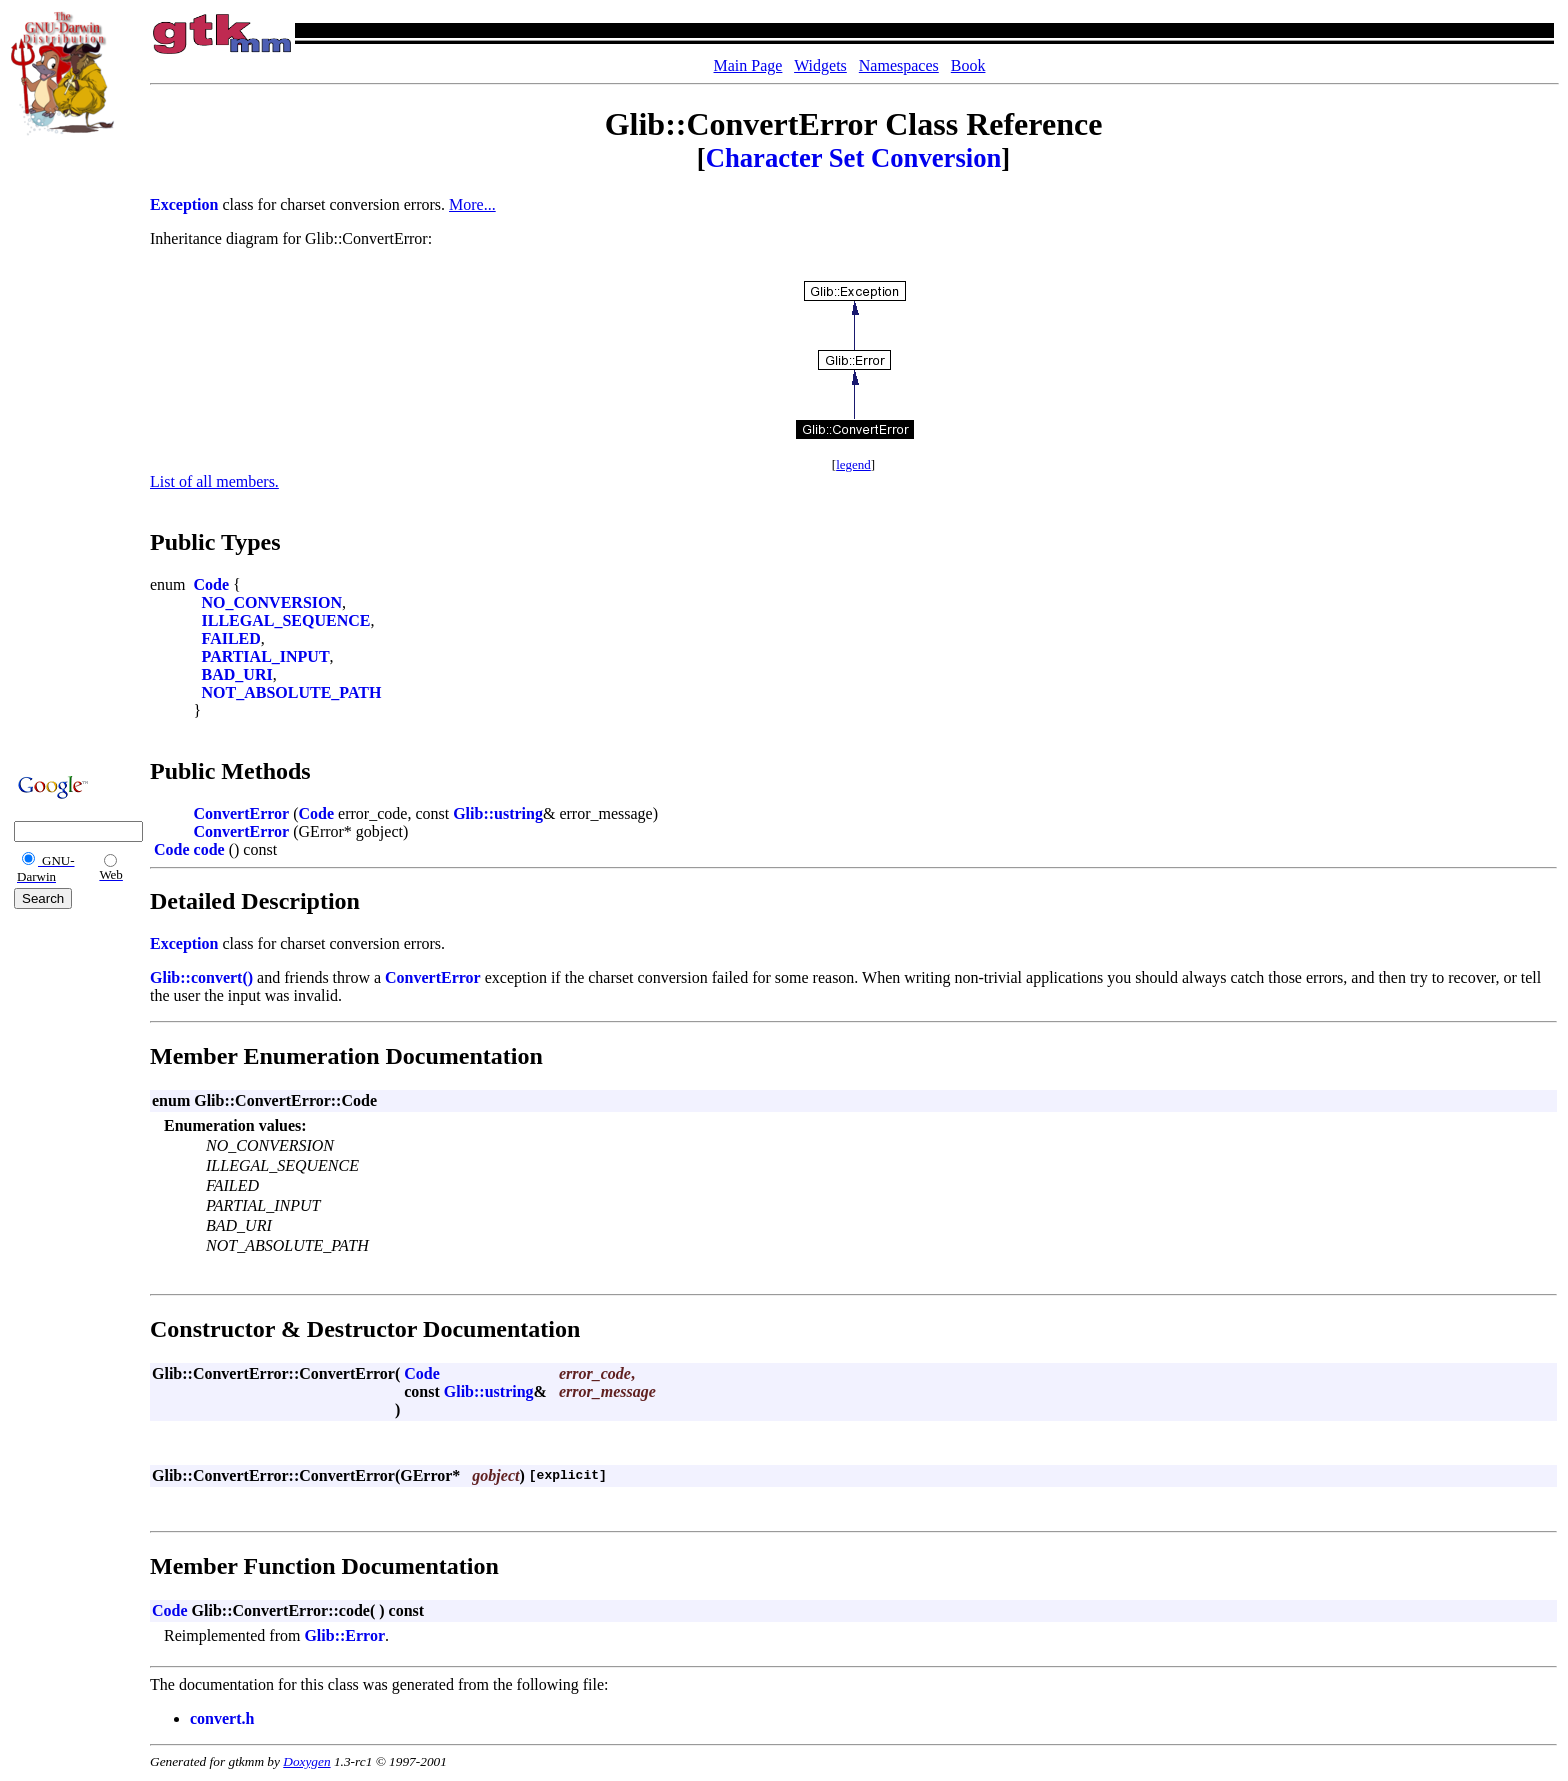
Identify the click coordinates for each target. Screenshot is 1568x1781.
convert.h (222, 1718)
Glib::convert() (201, 977)
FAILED (231, 638)
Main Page (748, 65)
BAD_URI (237, 674)
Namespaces (899, 65)
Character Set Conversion (854, 158)
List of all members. (214, 481)
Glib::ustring (498, 813)
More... (472, 204)
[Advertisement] (71, 452)
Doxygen (306, 1761)
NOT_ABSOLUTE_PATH (292, 692)
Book (968, 65)
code (209, 849)
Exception (184, 204)
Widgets (820, 65)
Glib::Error (344, 1635)
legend (853, 464)
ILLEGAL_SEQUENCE (286, 620)
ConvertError (242, 813)
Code (212, 584)
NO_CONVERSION (272, 602)
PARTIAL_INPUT (266, 656)
